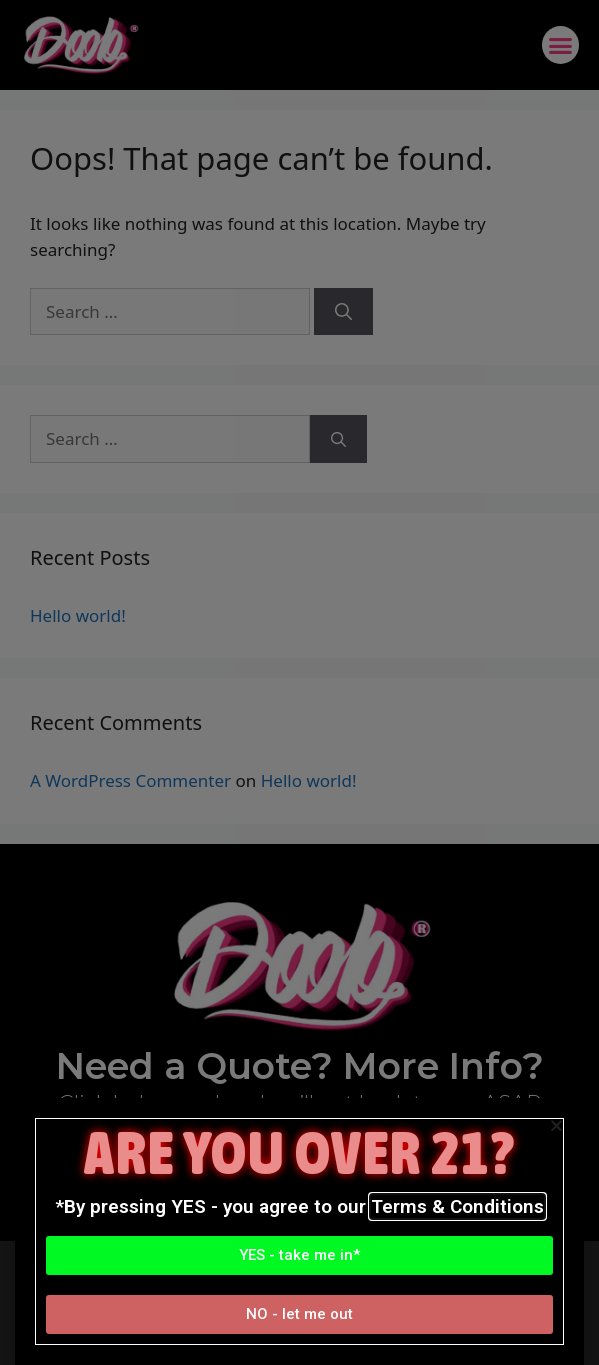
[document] (299, 682)
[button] (299, 1255)
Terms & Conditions (457, 1206)
